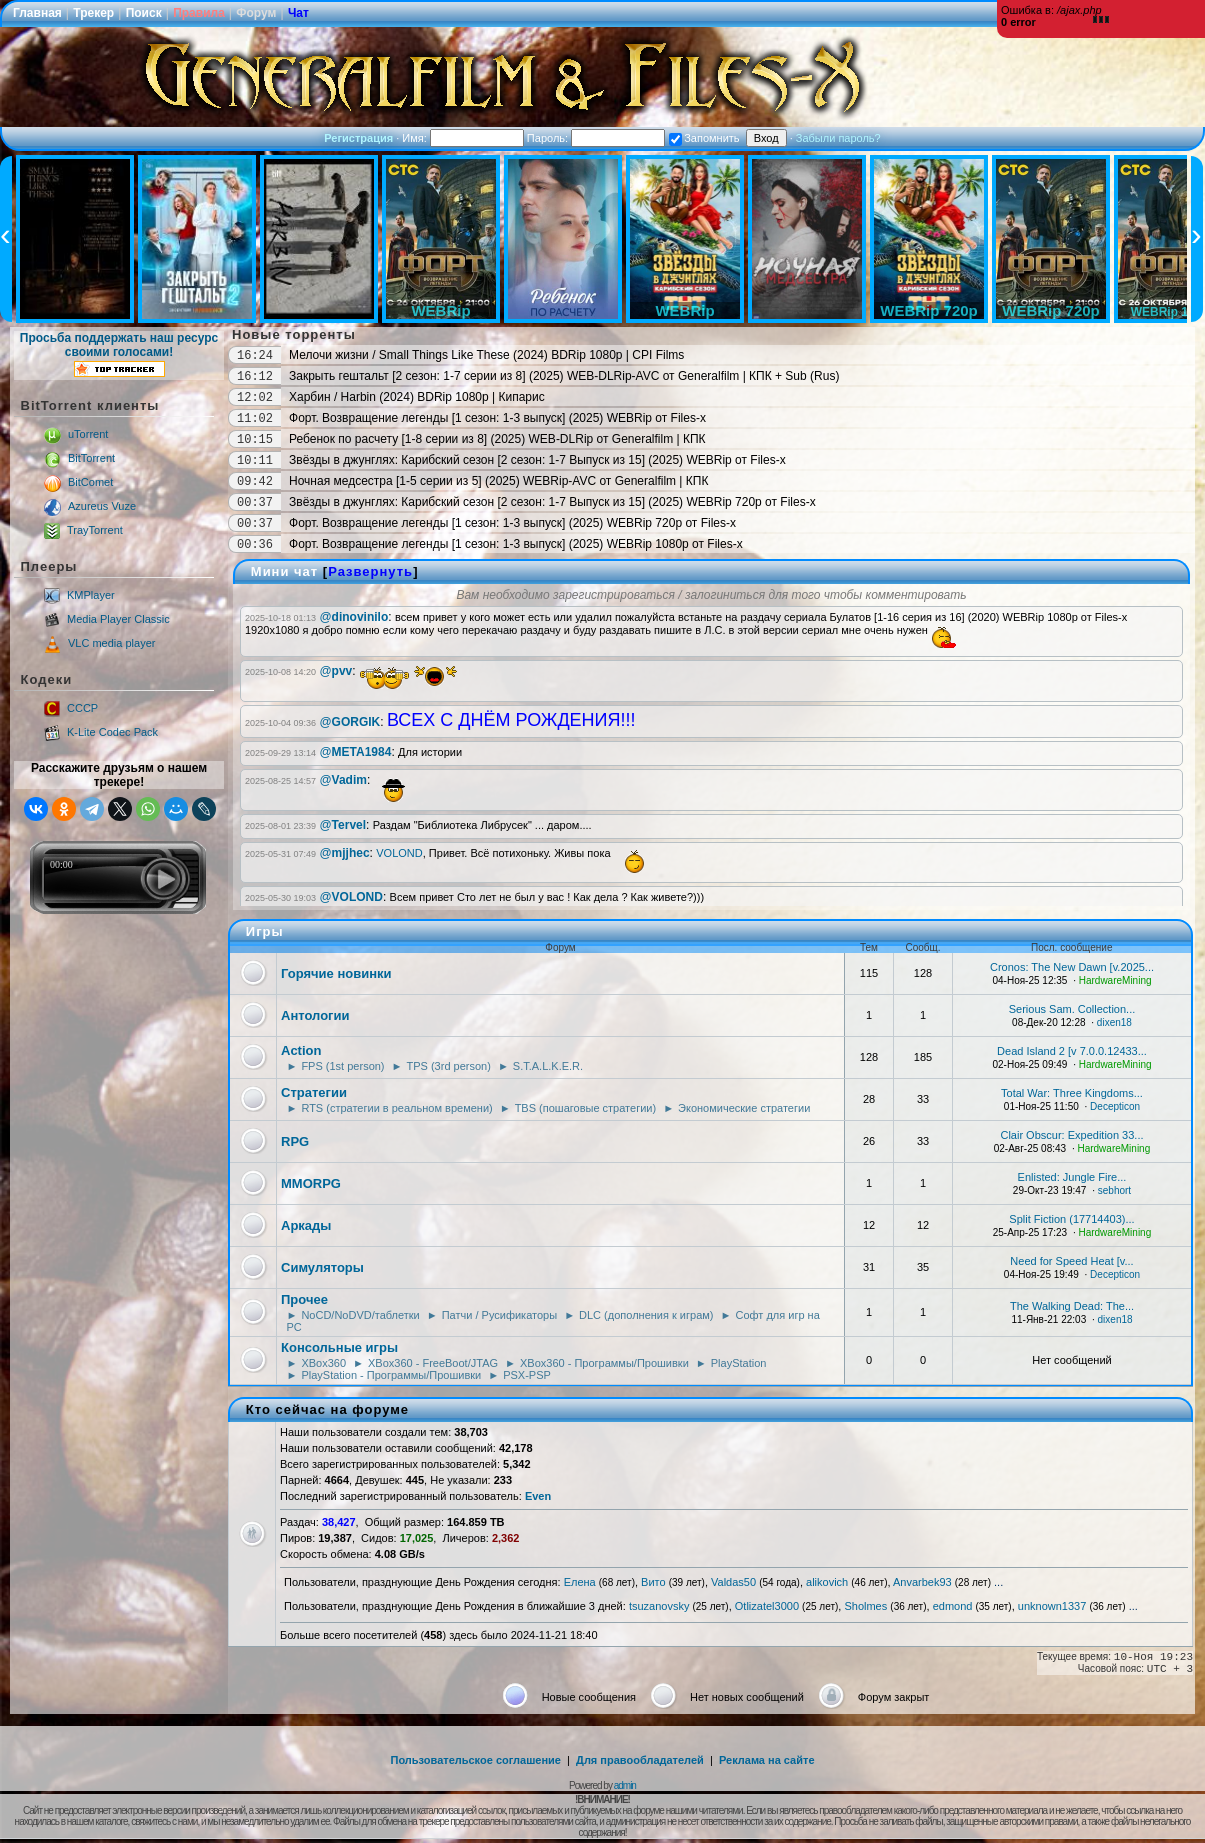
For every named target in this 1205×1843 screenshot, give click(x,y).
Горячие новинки (336, 973)
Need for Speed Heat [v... (1071, 1261)
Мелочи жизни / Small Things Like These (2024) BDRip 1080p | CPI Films (486, 355)
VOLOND (399, 853)
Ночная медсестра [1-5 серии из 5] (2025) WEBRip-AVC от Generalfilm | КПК (498, 481)
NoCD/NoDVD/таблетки (360, 1315)
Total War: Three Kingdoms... (1072, 1093)
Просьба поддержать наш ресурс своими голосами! (119, 354)
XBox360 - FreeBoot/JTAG (433, 1363)
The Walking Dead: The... (1072, 1306)
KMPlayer (79, 595)
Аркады (306, 1225)
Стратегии (314, 1092)
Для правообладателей (640, 1760)
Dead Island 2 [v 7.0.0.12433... (1072, 1051)
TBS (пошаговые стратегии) (585, 1108)
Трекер (93, 13)
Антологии (315, 1015)
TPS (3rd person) (448, 1066)
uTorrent (76, 434)
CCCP (71, 708)
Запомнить (704, 138)
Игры (265, 931)
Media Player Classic (107, 619)
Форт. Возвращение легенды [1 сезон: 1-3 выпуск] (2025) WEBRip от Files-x (497, 418)
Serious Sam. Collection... (1072, 1009)
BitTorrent (79, 458)
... (998, 1582)
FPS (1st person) (342, 1066)
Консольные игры (339, 1347)
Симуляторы (322, 1267)
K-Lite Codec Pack (101, 732)
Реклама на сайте (767, 1760)
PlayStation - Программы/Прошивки (391, 1375)
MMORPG (311, 1183)
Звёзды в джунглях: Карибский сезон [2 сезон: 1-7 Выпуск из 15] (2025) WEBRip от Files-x (537, 460)
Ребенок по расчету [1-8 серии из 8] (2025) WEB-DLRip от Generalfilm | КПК (497, 439)
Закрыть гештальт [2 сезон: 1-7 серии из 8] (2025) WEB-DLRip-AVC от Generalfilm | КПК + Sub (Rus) (564, 376)
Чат (298, 13)
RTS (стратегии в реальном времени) (396, 1108)
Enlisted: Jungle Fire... (1072, 1177)
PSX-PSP (527, 1375)
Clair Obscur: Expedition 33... (1071, 1135)
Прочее (304, 1299)
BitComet (78, 482)
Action (301, 1050)
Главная (37, 13)
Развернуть (370, 571)
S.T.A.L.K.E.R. (548, 1066)
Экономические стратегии (744, 1108)
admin (625, 1785)
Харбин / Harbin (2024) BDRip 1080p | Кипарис (417, 397)
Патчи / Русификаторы (499, 1315)
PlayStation (739, 1363)
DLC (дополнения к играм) (646, 1315)
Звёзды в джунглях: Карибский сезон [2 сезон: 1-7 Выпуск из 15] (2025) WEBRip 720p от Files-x (552, 502)
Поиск (144, 13)
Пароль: (596, 138)
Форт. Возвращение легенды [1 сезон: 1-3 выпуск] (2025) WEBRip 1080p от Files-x (516, 544)
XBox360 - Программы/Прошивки (604, 1363)
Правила (199, 13)
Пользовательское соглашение (476, 1760)
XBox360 (323, 1363)
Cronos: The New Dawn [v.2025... (1072, 967)
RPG (295, 1141)
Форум (256, 13)
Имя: (463, 138)
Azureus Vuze (90, 506)
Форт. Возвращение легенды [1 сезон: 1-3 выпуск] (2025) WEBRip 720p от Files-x (512, 523)
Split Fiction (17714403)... (1071, 1219)
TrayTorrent (83, 530)
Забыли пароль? (838, 138)
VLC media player (99, 643)
